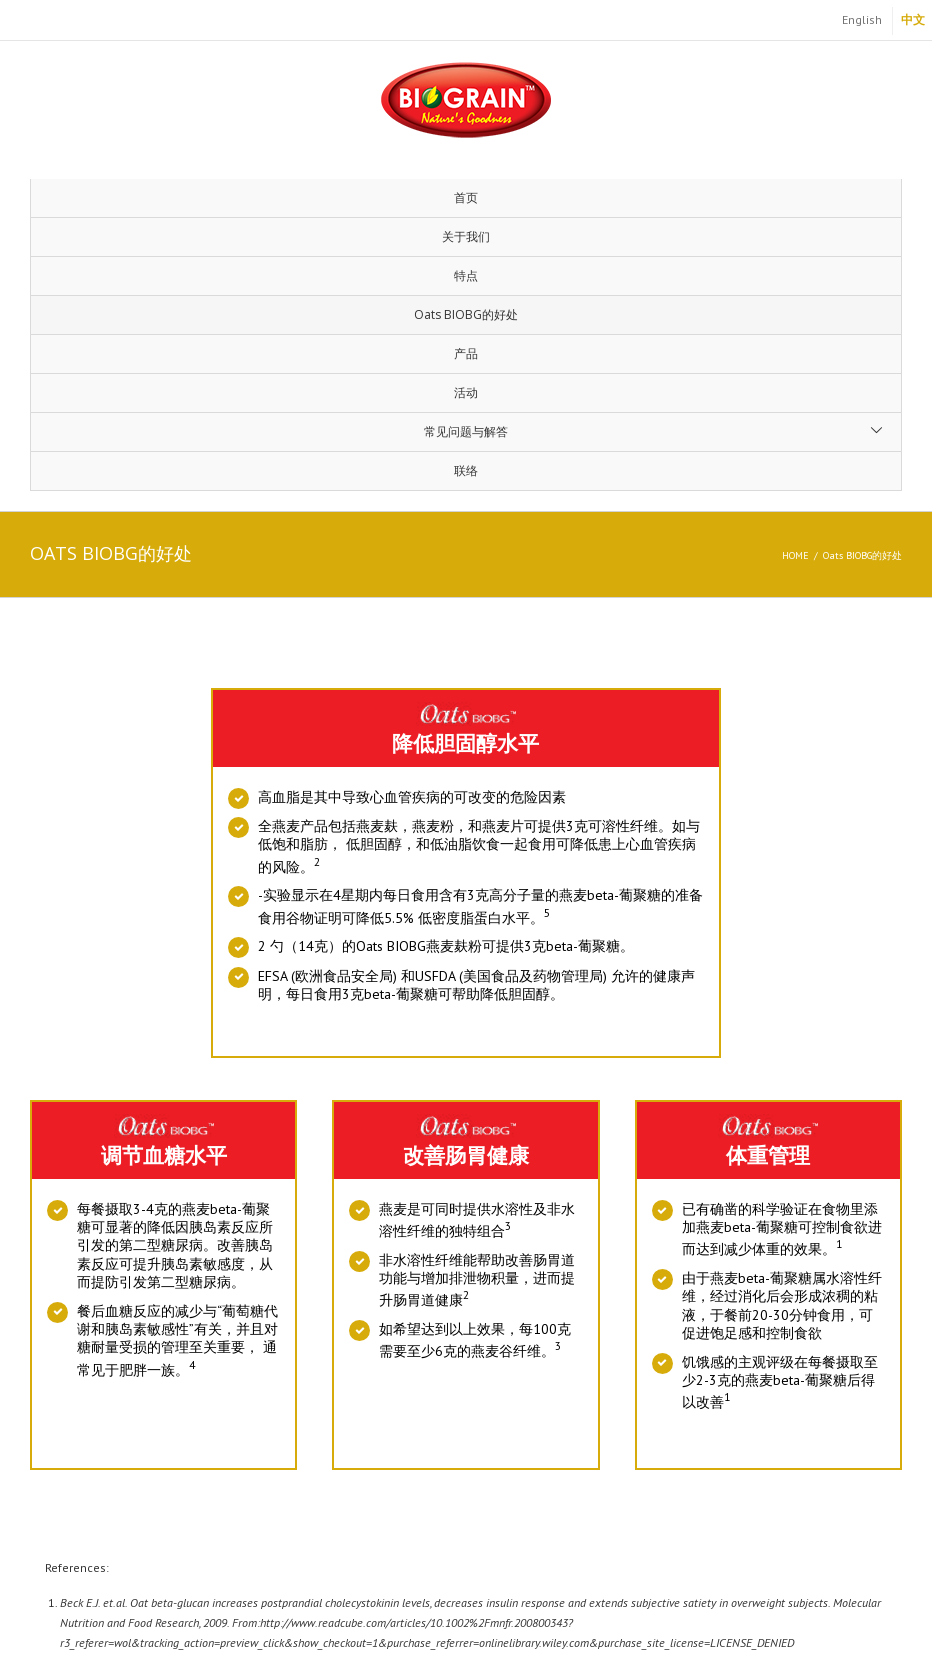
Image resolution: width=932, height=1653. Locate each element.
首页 (466, 197)
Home (795, 555)
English (862, 19)
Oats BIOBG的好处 (466, 314)
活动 (466, 392)
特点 (466, 275)
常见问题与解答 (466, 431)
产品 (466, 353)
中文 (913, 19)
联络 (466, 470)
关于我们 (466, 236)
